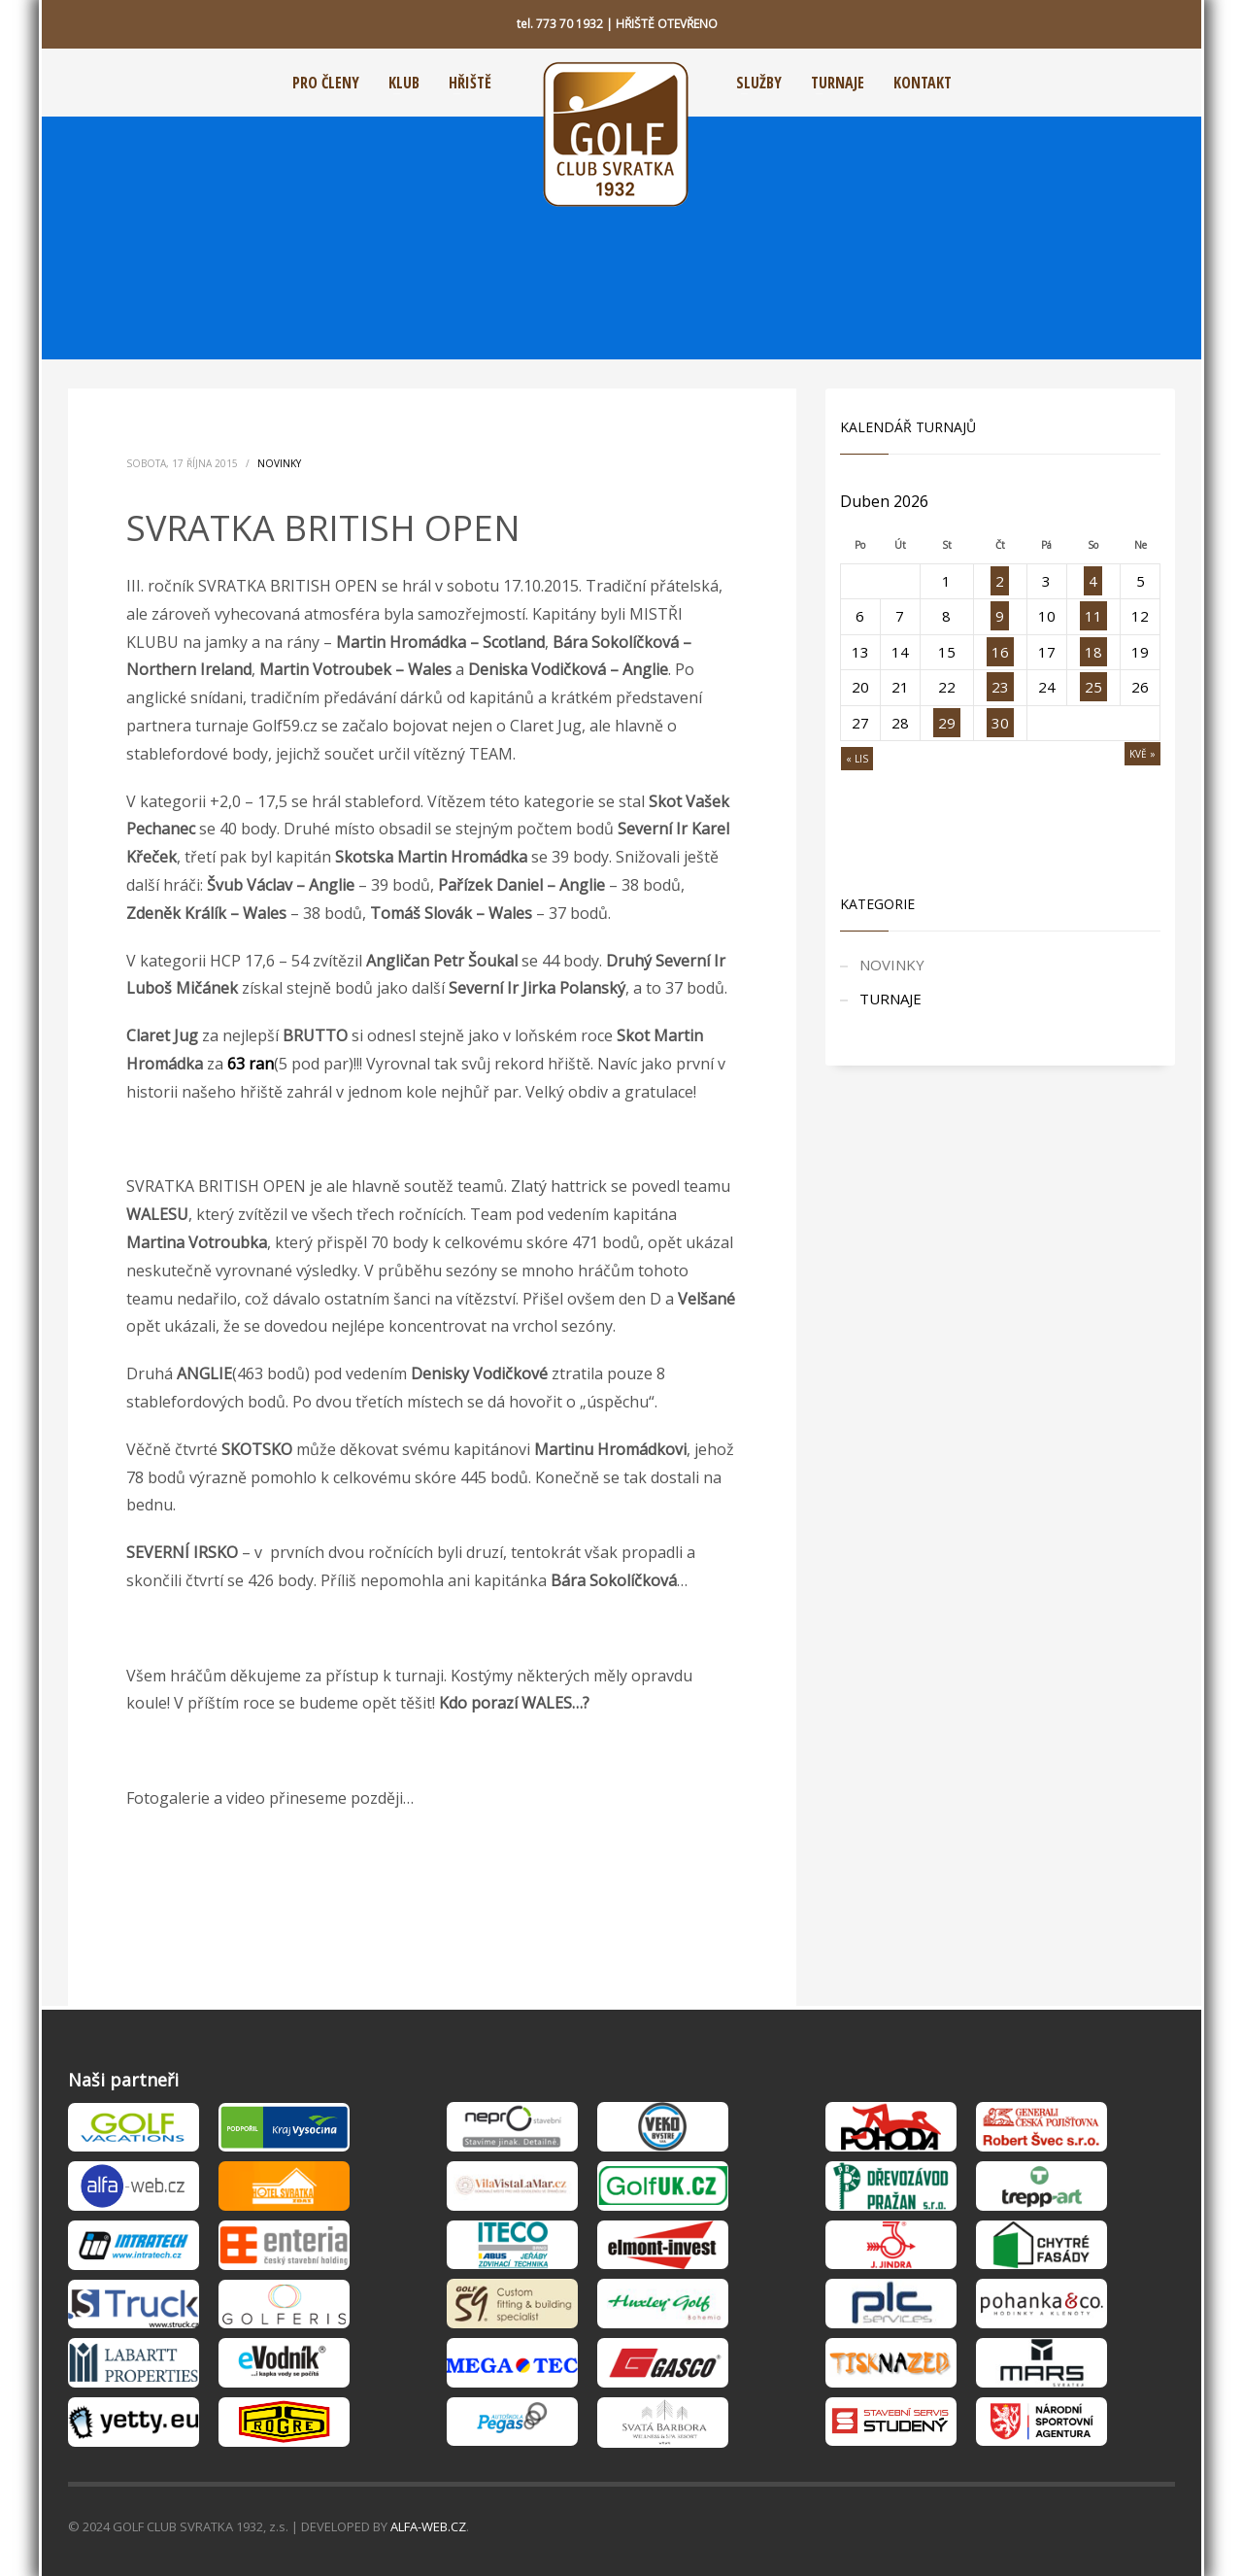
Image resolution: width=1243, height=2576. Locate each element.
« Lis (857, 758)
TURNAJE (890, 998)
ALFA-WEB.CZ (428, 2526)
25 (1093, 686)
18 (1093, 651)
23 (1000, 686)
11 (1093, 616)
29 (947, 722)
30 (1000, 722)
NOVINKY (279, 463)
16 (1000, 651)
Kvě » (1142, 754)
